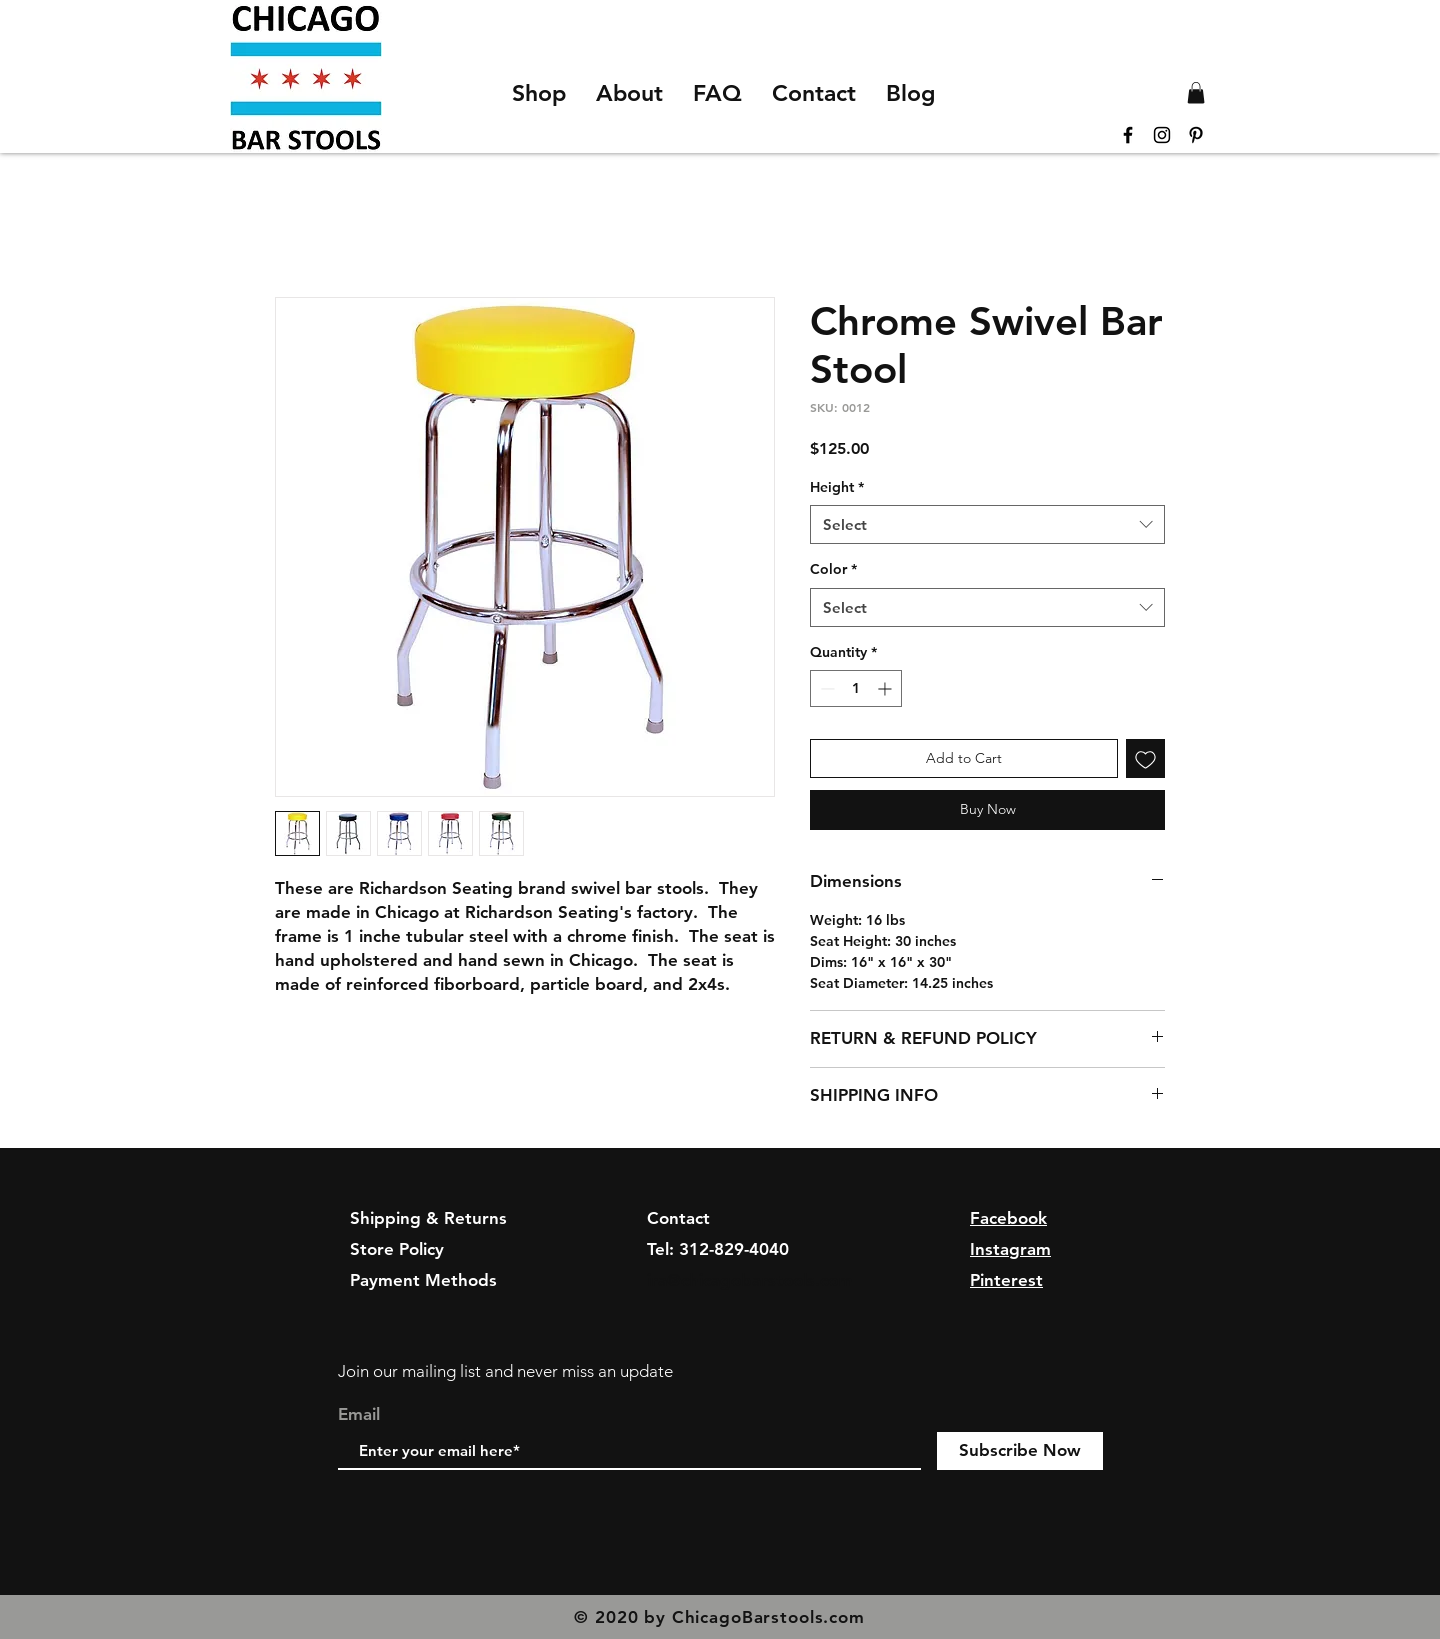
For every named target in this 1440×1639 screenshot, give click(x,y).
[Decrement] (825, 688)
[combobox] (987, 524)
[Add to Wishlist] (1145, 758)
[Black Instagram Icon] (1162, 135)
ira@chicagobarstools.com (750, 1280)
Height (837, 487)
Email (359, 1414)
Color (833, 569)
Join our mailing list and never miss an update (505, 1371)
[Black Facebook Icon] (1128, 135)
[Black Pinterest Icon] (1196, 135)
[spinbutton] (856, 688)
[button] (1196, 93)
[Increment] (886, 688)
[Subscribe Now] (1020, 1451)
